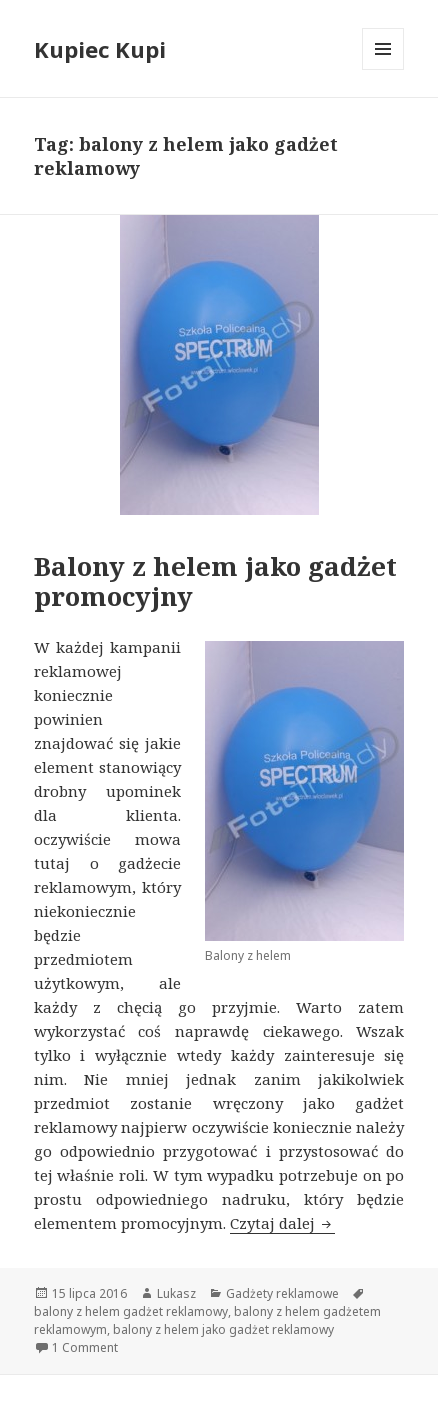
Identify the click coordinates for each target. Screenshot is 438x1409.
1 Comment (85, 1347)
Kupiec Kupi (100, 49)
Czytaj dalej (282, 1223)
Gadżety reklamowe (282, 1293)
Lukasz (176, 1293)
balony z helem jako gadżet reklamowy (223, 1329)
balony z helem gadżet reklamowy (131, 1311)
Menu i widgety (383, 69)
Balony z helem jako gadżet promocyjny (215, 581)
